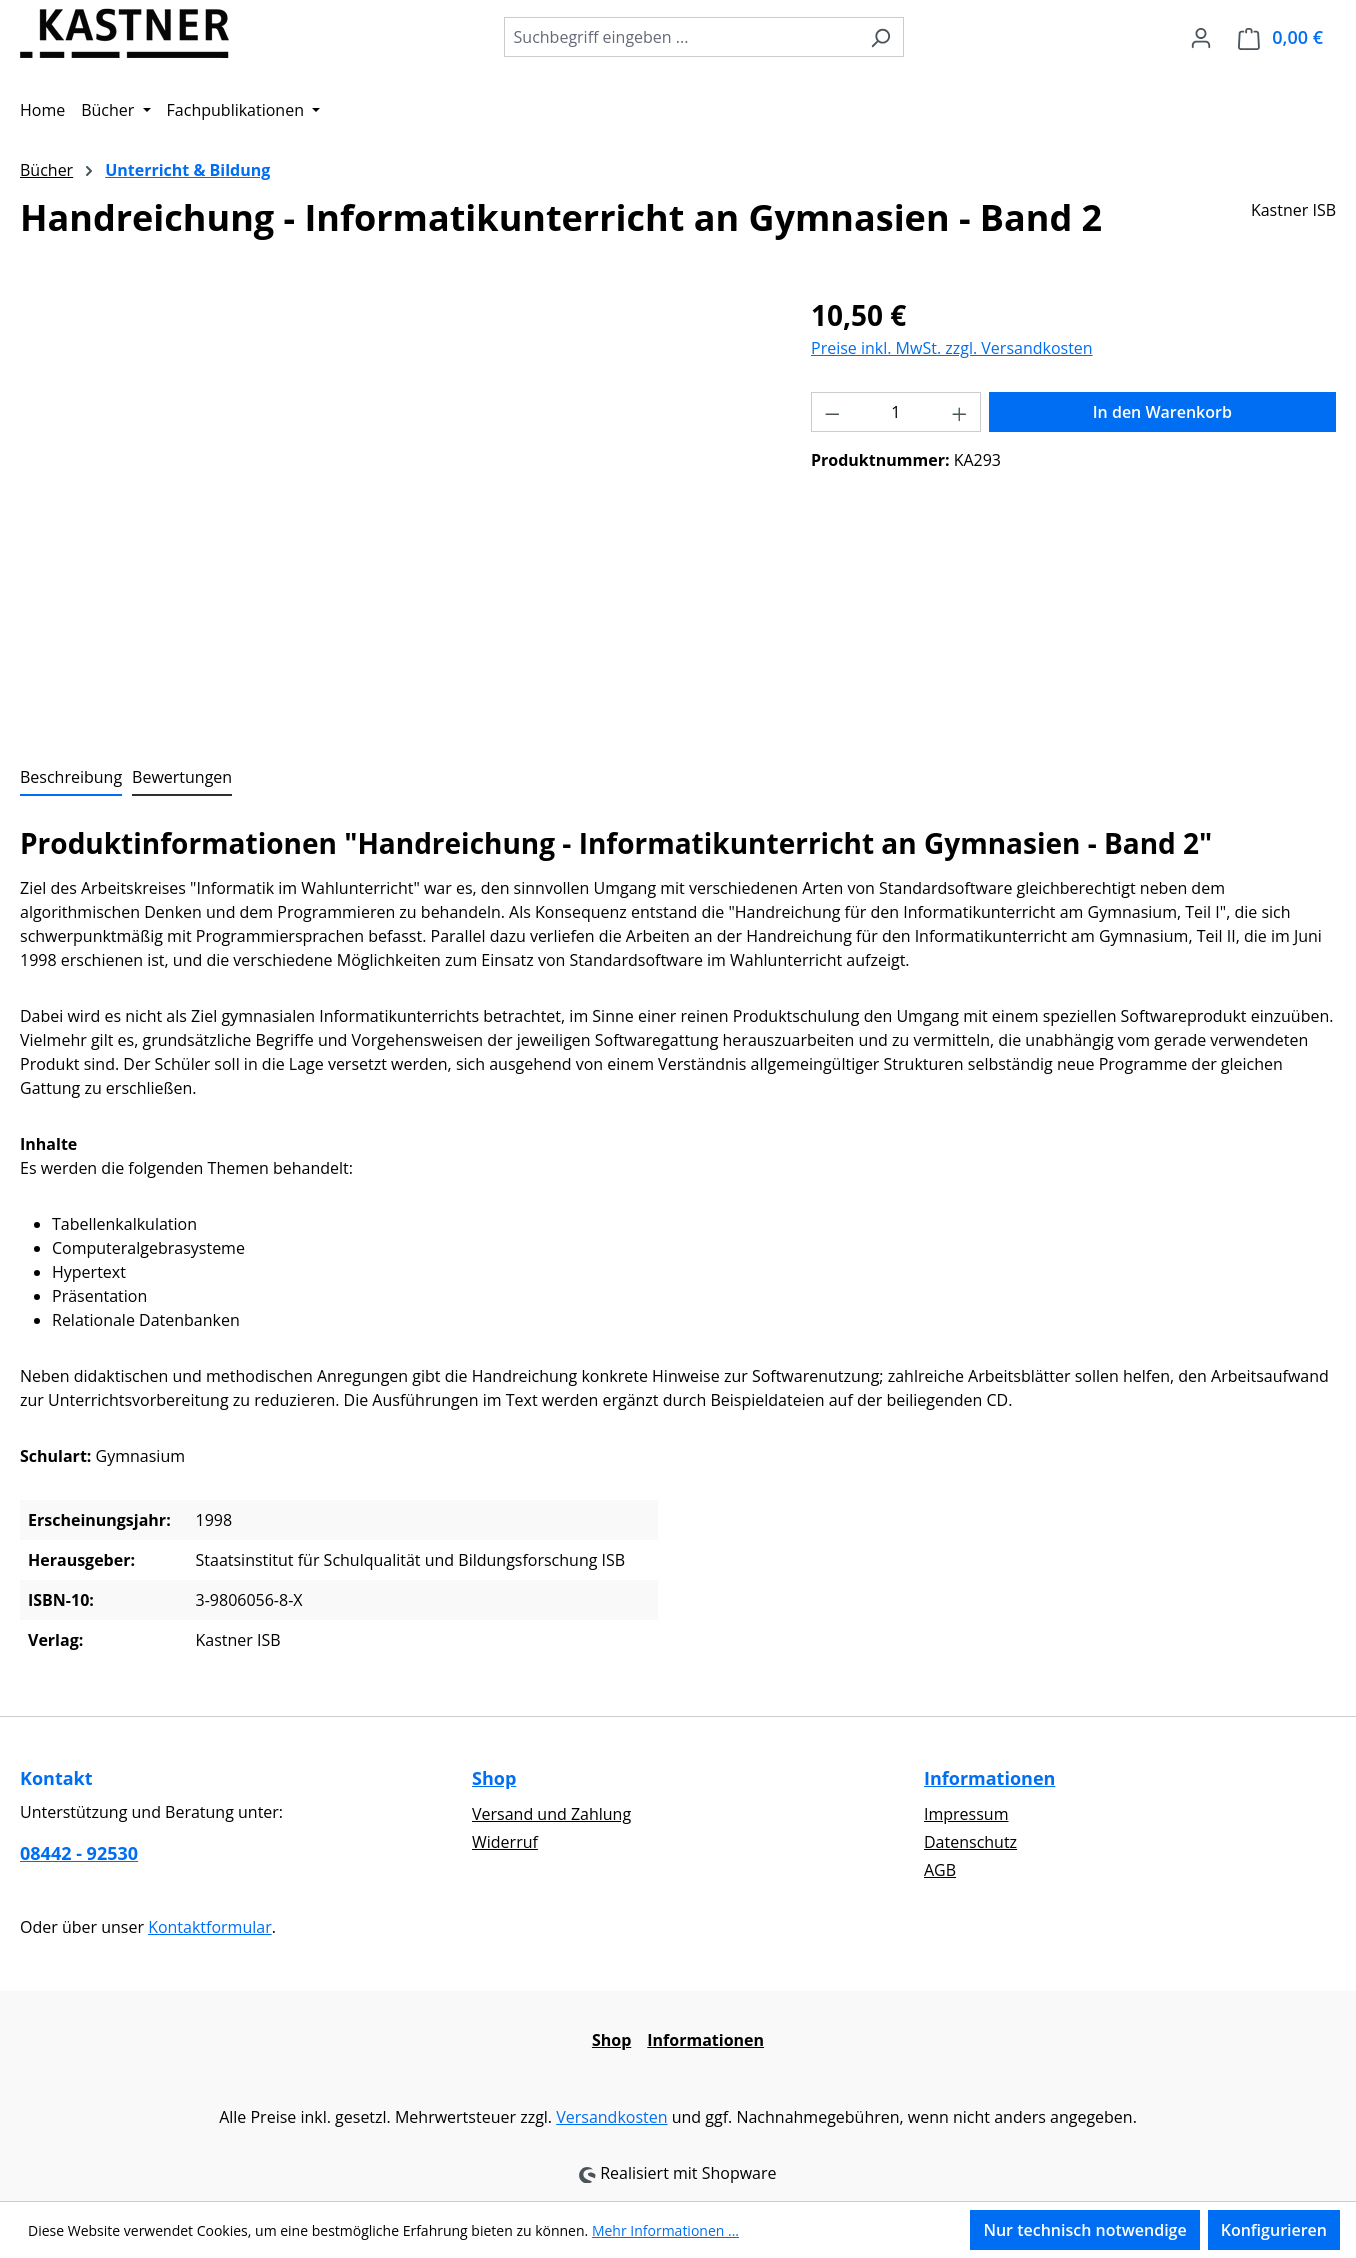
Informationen (989, 1778)
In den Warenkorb (1162, 412)
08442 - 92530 (79, 1853)
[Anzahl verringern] (832, 412)
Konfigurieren (1274, 2230)
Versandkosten (611, 2117)
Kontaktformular (210, 1927)
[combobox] (681, 37)
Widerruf (505, 1842)
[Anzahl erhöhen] (960, 412)
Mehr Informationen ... (665, 2230)
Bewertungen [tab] (182, 777)
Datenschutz (970, 1842)
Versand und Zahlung (551, 1814)
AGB (940, 1870)
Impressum (966, 1814)
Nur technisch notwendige (1084, 2230)
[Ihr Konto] (1201, 37)
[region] (395, 509)
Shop (494, 1778)
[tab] (71, 778)
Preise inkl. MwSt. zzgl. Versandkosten (952, 348)
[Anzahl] (896, 412)
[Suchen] (880, 37)
